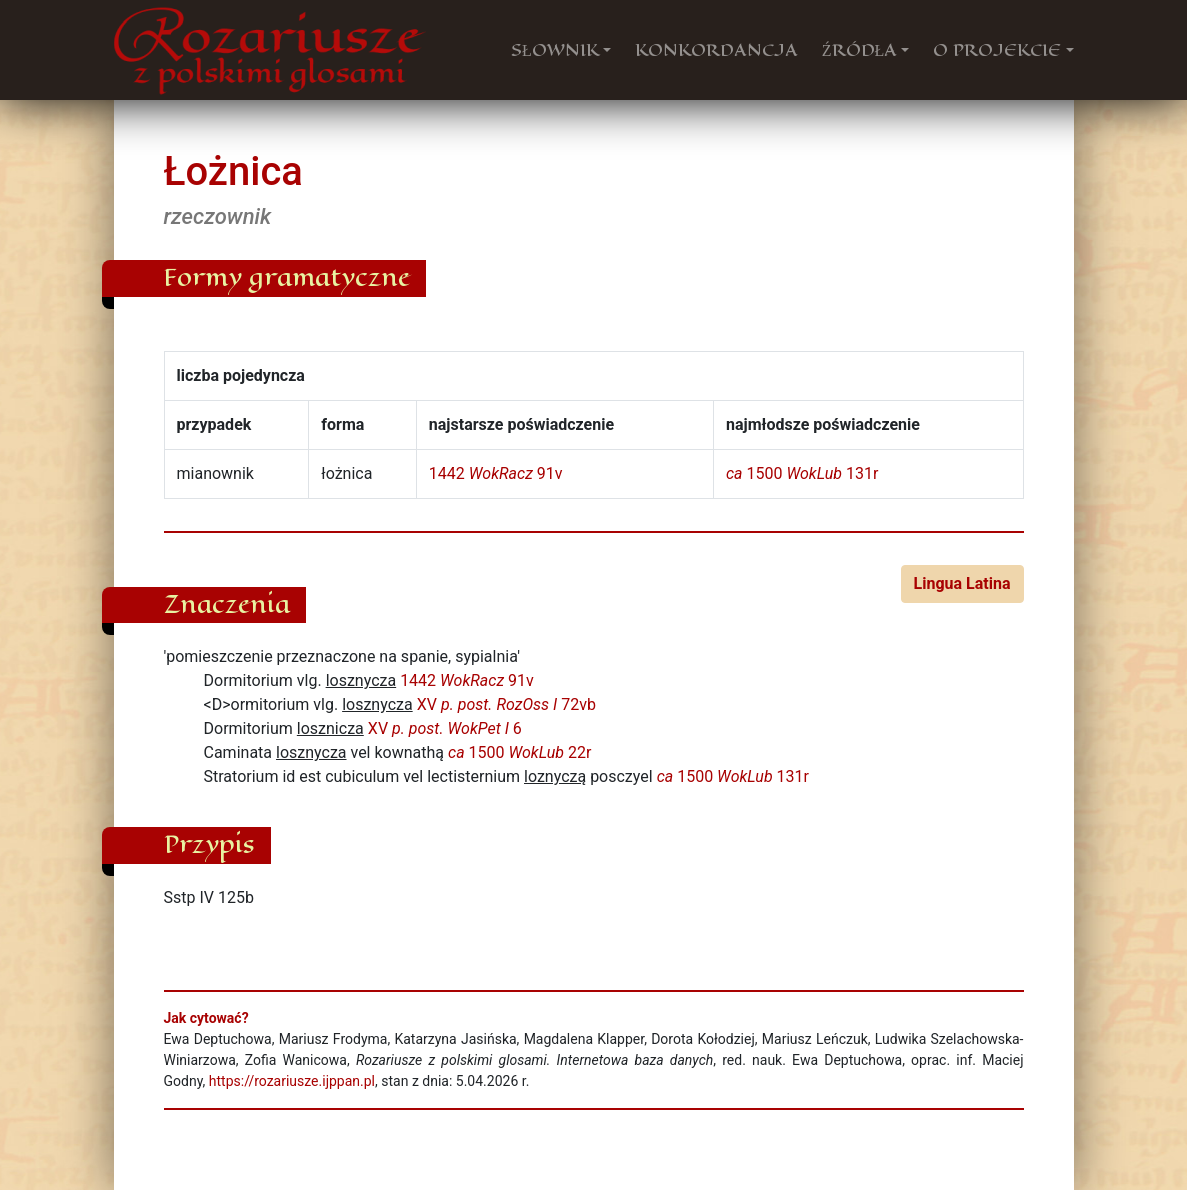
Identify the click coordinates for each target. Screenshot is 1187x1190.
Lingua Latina (962, 583)
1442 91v (496, 473)
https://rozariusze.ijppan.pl (292, 1081)
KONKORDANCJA (716, 50)
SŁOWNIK (555, 50)
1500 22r (519, 752)
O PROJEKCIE (997, 50)
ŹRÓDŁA (860, 50)
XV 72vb (506, 704)
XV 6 (445, 728)
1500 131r (802, 473)
